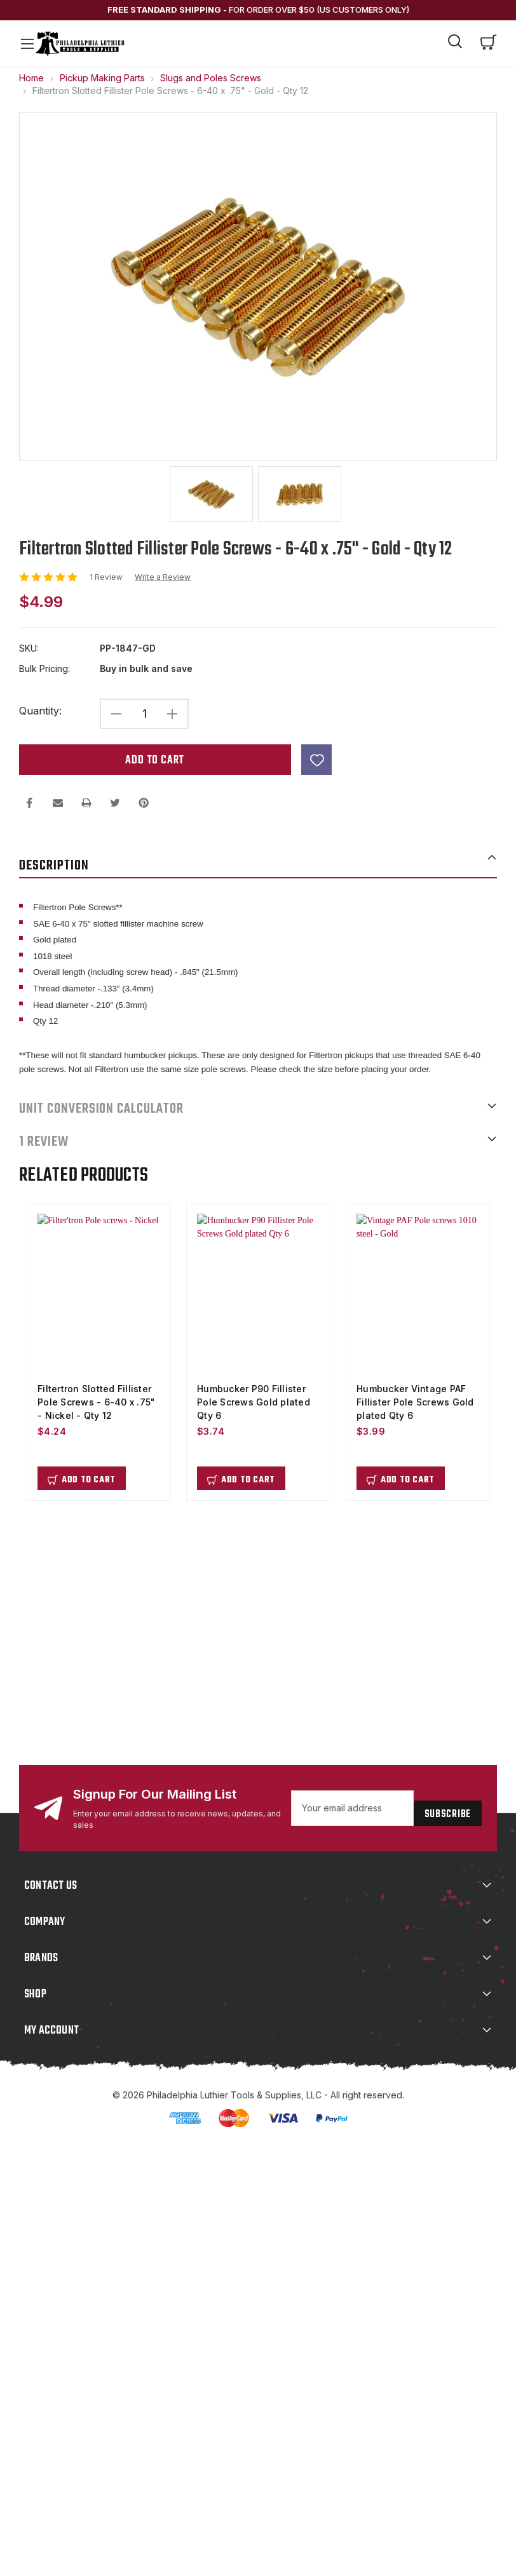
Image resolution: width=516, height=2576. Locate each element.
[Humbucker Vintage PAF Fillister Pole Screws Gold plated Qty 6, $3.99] (417, 1293)
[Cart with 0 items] (489, 43)
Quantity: (40, 710)
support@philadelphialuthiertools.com (138, 1602)
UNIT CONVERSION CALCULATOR (258, 1107)
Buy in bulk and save (146, 667)
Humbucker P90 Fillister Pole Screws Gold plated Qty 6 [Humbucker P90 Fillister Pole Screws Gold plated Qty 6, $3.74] (253, 1400)
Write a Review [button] (163, 576)
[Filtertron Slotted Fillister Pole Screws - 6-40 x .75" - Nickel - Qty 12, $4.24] (98, 1293)
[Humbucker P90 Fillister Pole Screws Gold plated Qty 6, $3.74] (258, 1293)
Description (258, 864)
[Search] (456, 43)
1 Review (107, 575)
